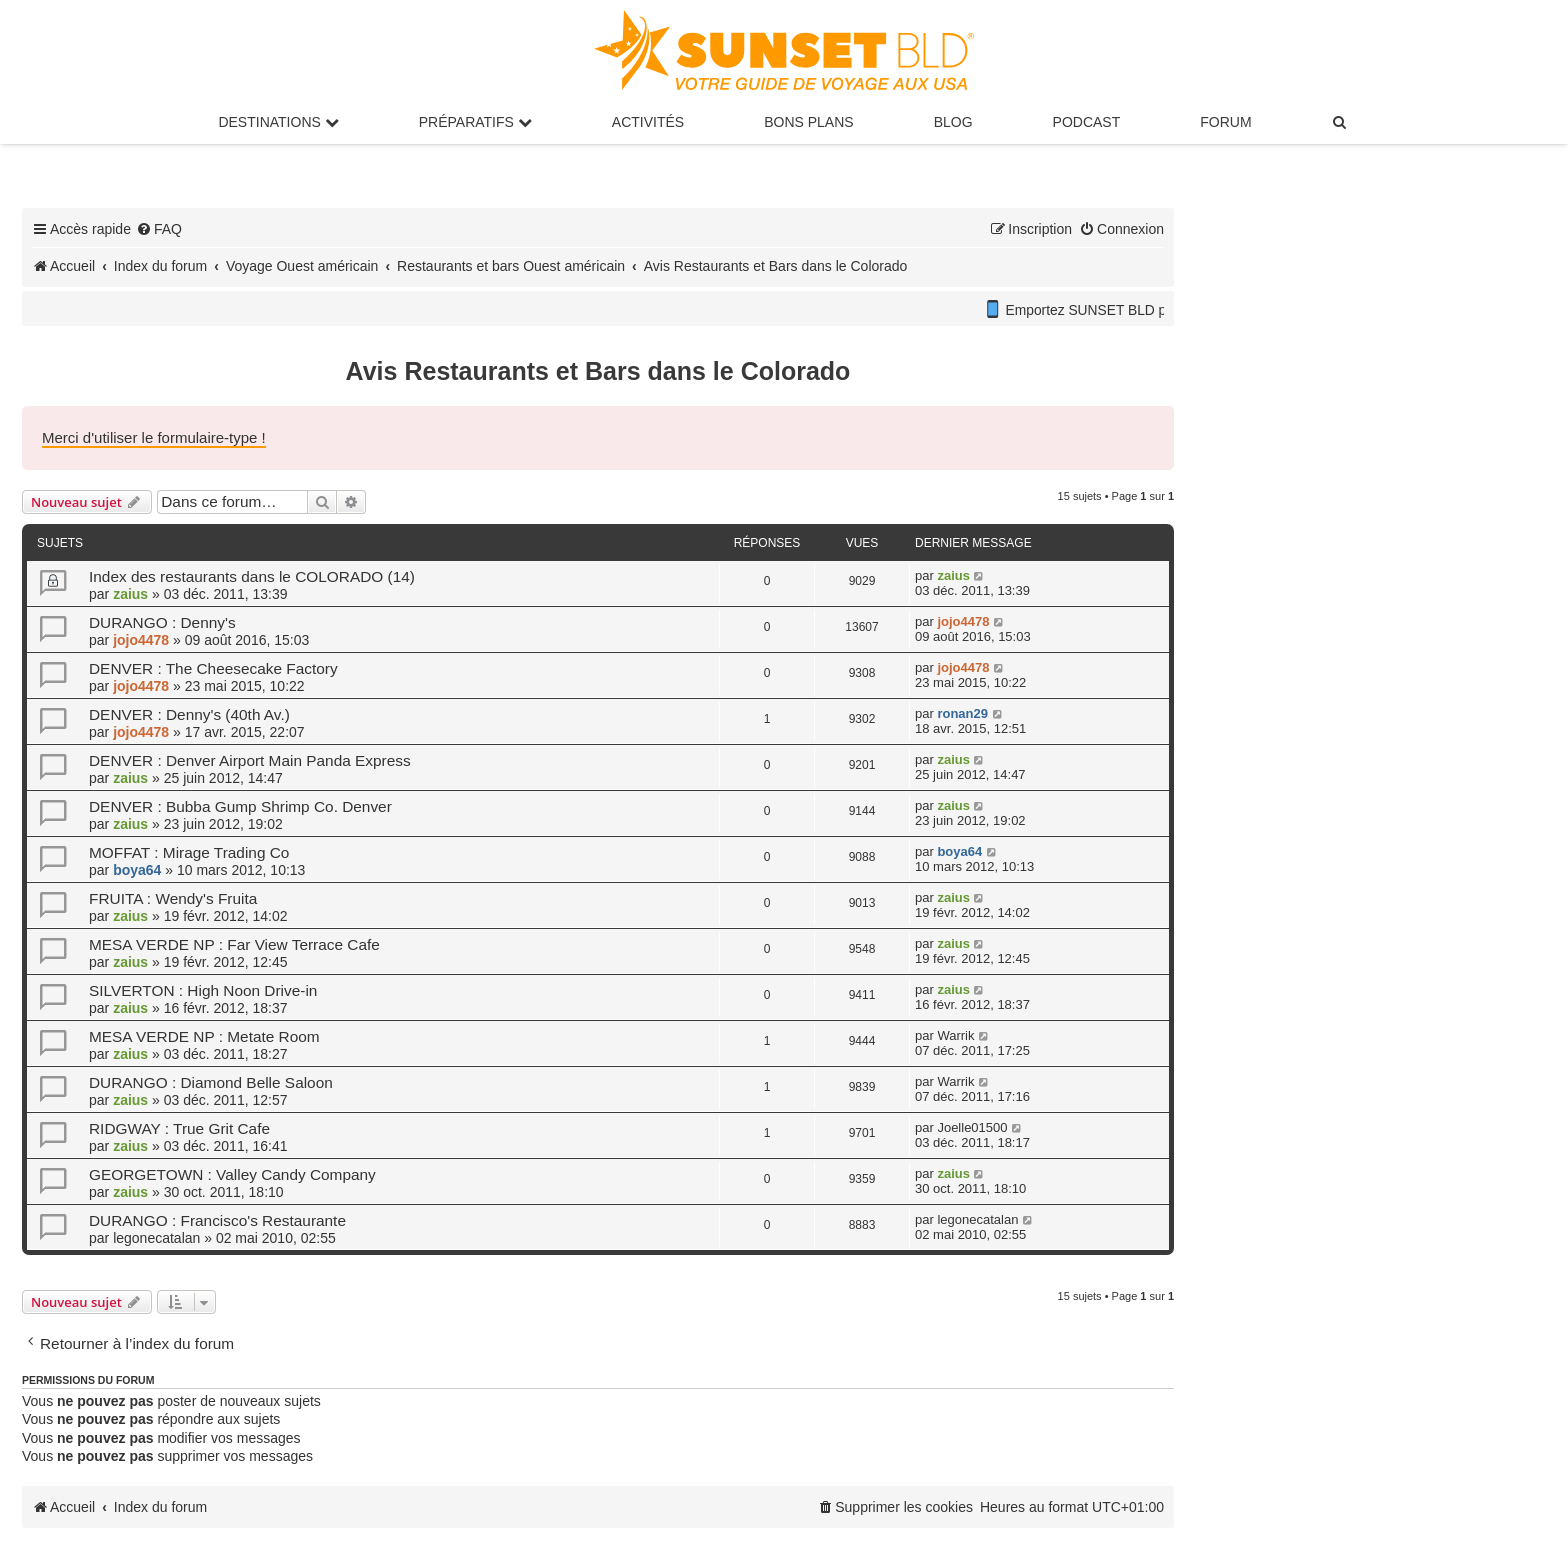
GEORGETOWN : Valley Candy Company (232, 1174)
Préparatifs (475, 122)
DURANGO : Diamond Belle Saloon (211, 1082)
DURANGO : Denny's (162, 622)
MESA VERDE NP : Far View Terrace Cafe (234, 944)
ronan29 (962, 713)
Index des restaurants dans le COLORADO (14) (252, 576)
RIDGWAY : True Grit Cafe (179, 1128)
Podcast (1087, 122)
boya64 (137, 870)
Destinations (278, 122)
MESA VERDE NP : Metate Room (204, 1036)
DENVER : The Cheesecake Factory (213, 668)
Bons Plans (808, 122)
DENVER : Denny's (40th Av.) (189, 714)
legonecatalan (156, 1238)
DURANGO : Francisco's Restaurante (217, 1220)
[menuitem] (1341, 122)
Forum (1225, 122)
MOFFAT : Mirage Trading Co (189, 852)
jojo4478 (141, 640)
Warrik (955, 1035)
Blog (953, 122)
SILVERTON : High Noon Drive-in (203, 990)
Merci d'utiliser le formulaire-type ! (154, 437)
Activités (648, 122)
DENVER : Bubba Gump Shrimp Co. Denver (240, 806)
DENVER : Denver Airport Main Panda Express (250, 760)
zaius (130, 594)
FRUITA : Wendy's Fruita (173, 898)
